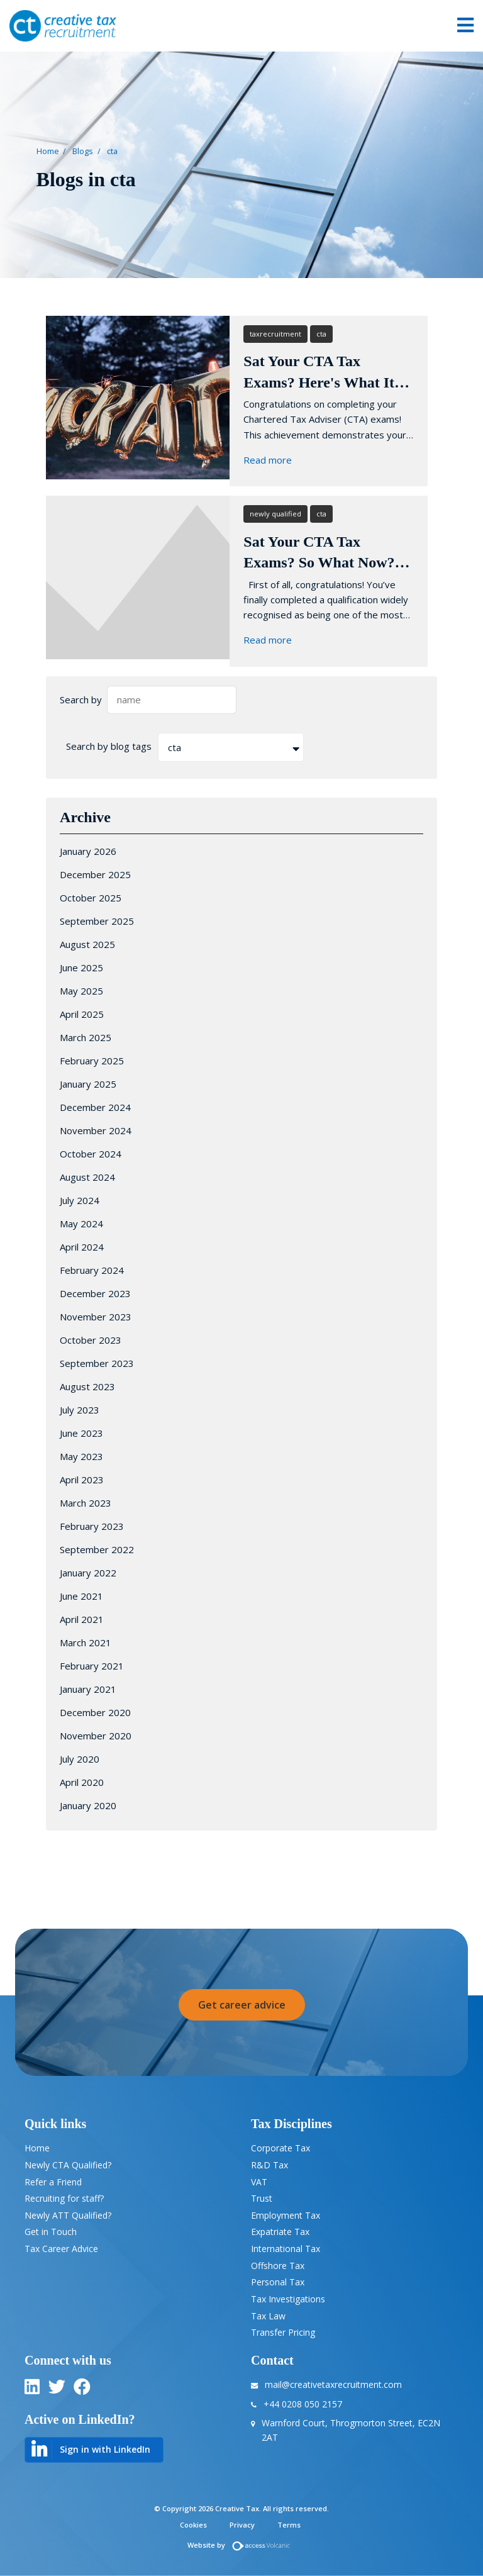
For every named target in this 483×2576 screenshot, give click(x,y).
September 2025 (97, 921)
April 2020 (82, 1782)
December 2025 (95, 874)
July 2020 (79, 1759)
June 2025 (81, 967)
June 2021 (81, 1596)
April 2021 (82, 1619)
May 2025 (81, 990)
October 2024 (90, 1153)
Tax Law (268, 2316)
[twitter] (56, 2389)
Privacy (242, 2524)
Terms (289, 2524)
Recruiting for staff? (64, 2198)
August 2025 (87, 944)
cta (112, 151)
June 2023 (81, 1433)
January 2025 (88, 1084)
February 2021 (92, 1665)
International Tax (285, 2249)
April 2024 (82, 1247)
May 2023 (81, 1456)
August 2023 (87, 1386)
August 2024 (87, 1177)
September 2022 (97, 1549)
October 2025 (90, 897)
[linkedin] (32, 2389)
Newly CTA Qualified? (68, 2165)
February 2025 (92, 1060)
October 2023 (90, 1340)
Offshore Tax (277, 2266)
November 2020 (95, 1735)
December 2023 (95, 1293)
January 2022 (88, 1572)
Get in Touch (51, 2232)
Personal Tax (277, 2282)
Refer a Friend (53, 2182)
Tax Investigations (288, 2299)
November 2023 (95, 1316)
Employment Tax (285, 2215)
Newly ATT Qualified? (68, 2215)
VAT (259, 2182)
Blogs (82, 151)
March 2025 (85, 1037)
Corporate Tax (280, 2148)
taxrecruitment (275, 333)
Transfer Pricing (283, 2332)
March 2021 (85, 1642)
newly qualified (275, 513)
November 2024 (95, 1130)
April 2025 (82, 1014)
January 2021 (88, 1689)
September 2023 (97, 1363)
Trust (261, 2198)
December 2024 (95, 1107)
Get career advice (242, 2005)
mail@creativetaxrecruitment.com (333, 2384)
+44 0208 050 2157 (303, 2404)
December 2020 (95, 1712)
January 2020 (88, 1805)
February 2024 (92, 1270)
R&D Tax (269, 2165)
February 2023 (92, 1526)
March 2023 (85, 1503)
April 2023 (82, 1479)
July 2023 (79, 1409)
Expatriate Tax (280, 2232)
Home (47, 151)
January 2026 (88, 851)
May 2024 (81, 1223)
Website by (241, 2545)
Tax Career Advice (61, 2249)
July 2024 (79, 1200)
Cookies (193, 2524)
